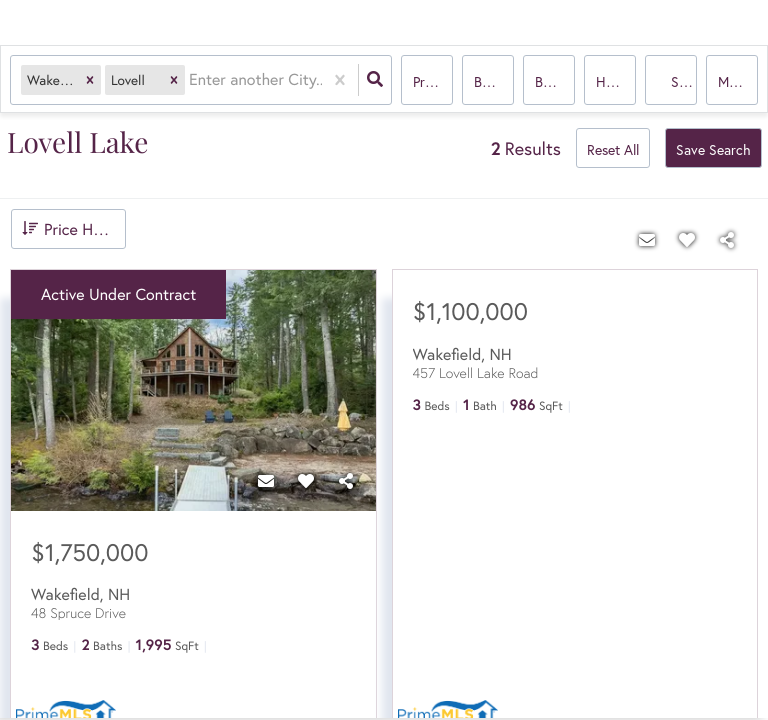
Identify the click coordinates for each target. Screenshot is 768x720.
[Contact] (266, 481)
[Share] (346, 481)
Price (427, 81)
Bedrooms (494, 81)
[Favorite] (306, 481)
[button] (90, 80)
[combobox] (191, 80)
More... (738, 81)
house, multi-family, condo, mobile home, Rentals (616, 81)
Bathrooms (555, 81)
